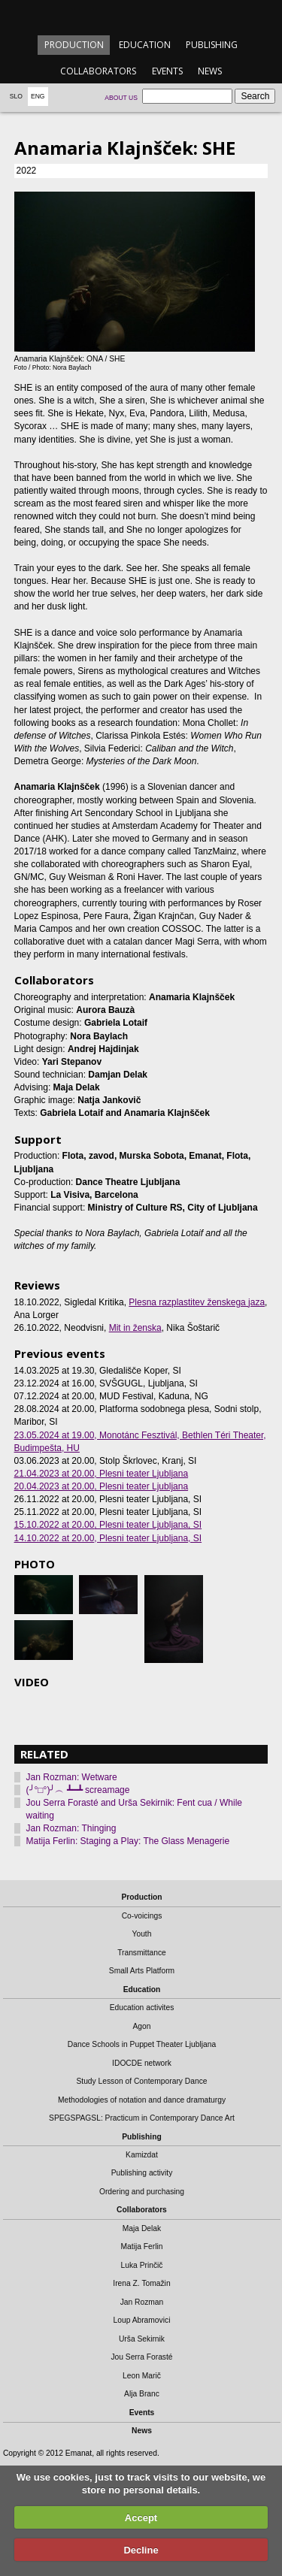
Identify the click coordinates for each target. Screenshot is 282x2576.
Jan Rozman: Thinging (71, 1828)
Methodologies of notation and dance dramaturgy (142, 2100)
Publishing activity (142, 2173)
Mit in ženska (135, 1328)
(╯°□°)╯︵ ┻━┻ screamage (78, 1790)
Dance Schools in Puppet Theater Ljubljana (142, 2044)
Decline (140, 2550)
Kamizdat (142, 2155)
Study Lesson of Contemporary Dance (141, 2081)
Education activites (142, 2007)
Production (74, 44)
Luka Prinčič (142, 2265)
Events (167, 71)
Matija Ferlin (142, 2246)
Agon (141, 2026)
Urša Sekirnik (142, 2339)
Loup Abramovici (142, 2320)
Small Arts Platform (141, 1971)
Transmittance (141, 1953)
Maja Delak (142, 2228)
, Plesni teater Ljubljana (101, 1473)
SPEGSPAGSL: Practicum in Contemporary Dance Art (142, 2118)
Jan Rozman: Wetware (71, 1777)
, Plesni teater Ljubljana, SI (108, 1524)
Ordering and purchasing (141, 2191)
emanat (141, 16)
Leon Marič (142, 2376)
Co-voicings (142, 1916)
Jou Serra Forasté (141, 2357)
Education (145, 44)
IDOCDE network (141, 2063)
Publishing (212, 44)
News (210, 71)
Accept (141, 2517)
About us (121, 97)
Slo (16, 96)
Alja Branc (141, 2394)
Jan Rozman (142, 2302)
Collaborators (98, 71)
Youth (142, 1934)
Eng (38, 96)
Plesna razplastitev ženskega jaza (197, 1302)
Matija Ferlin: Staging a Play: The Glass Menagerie (128, 1841)
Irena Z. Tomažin (141, 2283)
